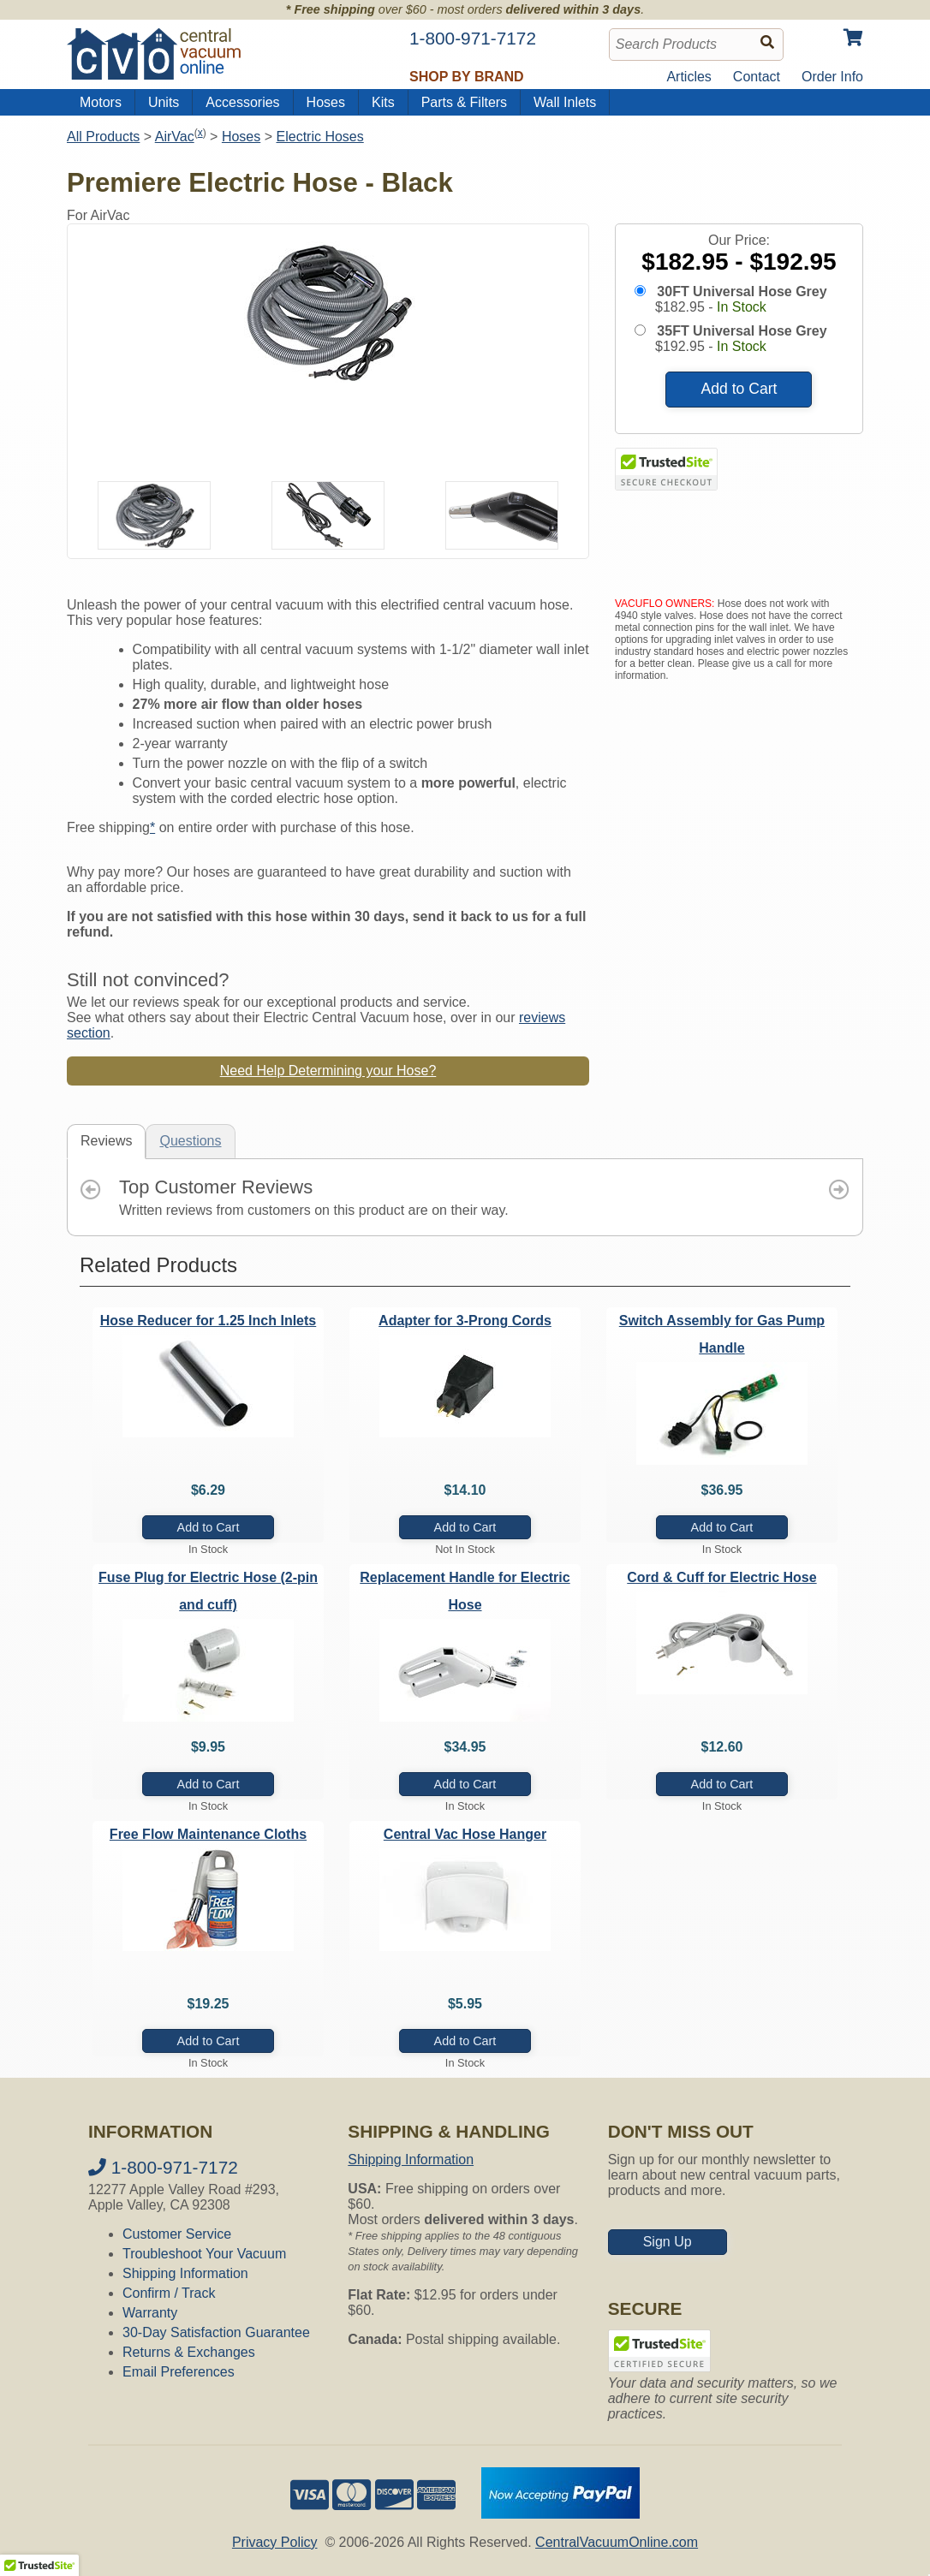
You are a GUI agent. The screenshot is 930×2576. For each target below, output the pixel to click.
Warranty (149, 2312)
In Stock (741, 307)
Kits (383, 102)
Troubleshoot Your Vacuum (204, 2253)
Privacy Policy (275, 2542)
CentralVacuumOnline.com (616, 2542)
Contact (756, 76)
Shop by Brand (466, 76)
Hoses (326, 102)
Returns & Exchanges (188, 2352)
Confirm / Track (168, 2293)
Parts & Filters (464, 102)
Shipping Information (185, 2273)
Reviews (106, 1140)
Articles (688, 76)
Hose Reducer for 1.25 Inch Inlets (208, 1320)
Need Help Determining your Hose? (328, 1070)
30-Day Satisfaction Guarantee (216, 2332)
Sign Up (667, 2241)
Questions (190, 1140)
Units (163, 102)
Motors (101, 102)
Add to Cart (738, 388)
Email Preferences (178, 2372)
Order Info (832, 76)
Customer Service (176, 2234)
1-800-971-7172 (163, 2167)
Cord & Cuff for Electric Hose (721, 1577)
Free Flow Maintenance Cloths (208, 1834)
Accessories (242, 102)
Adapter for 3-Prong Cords (465, 1320)
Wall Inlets (565, 102)
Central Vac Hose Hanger (465, 1834)
